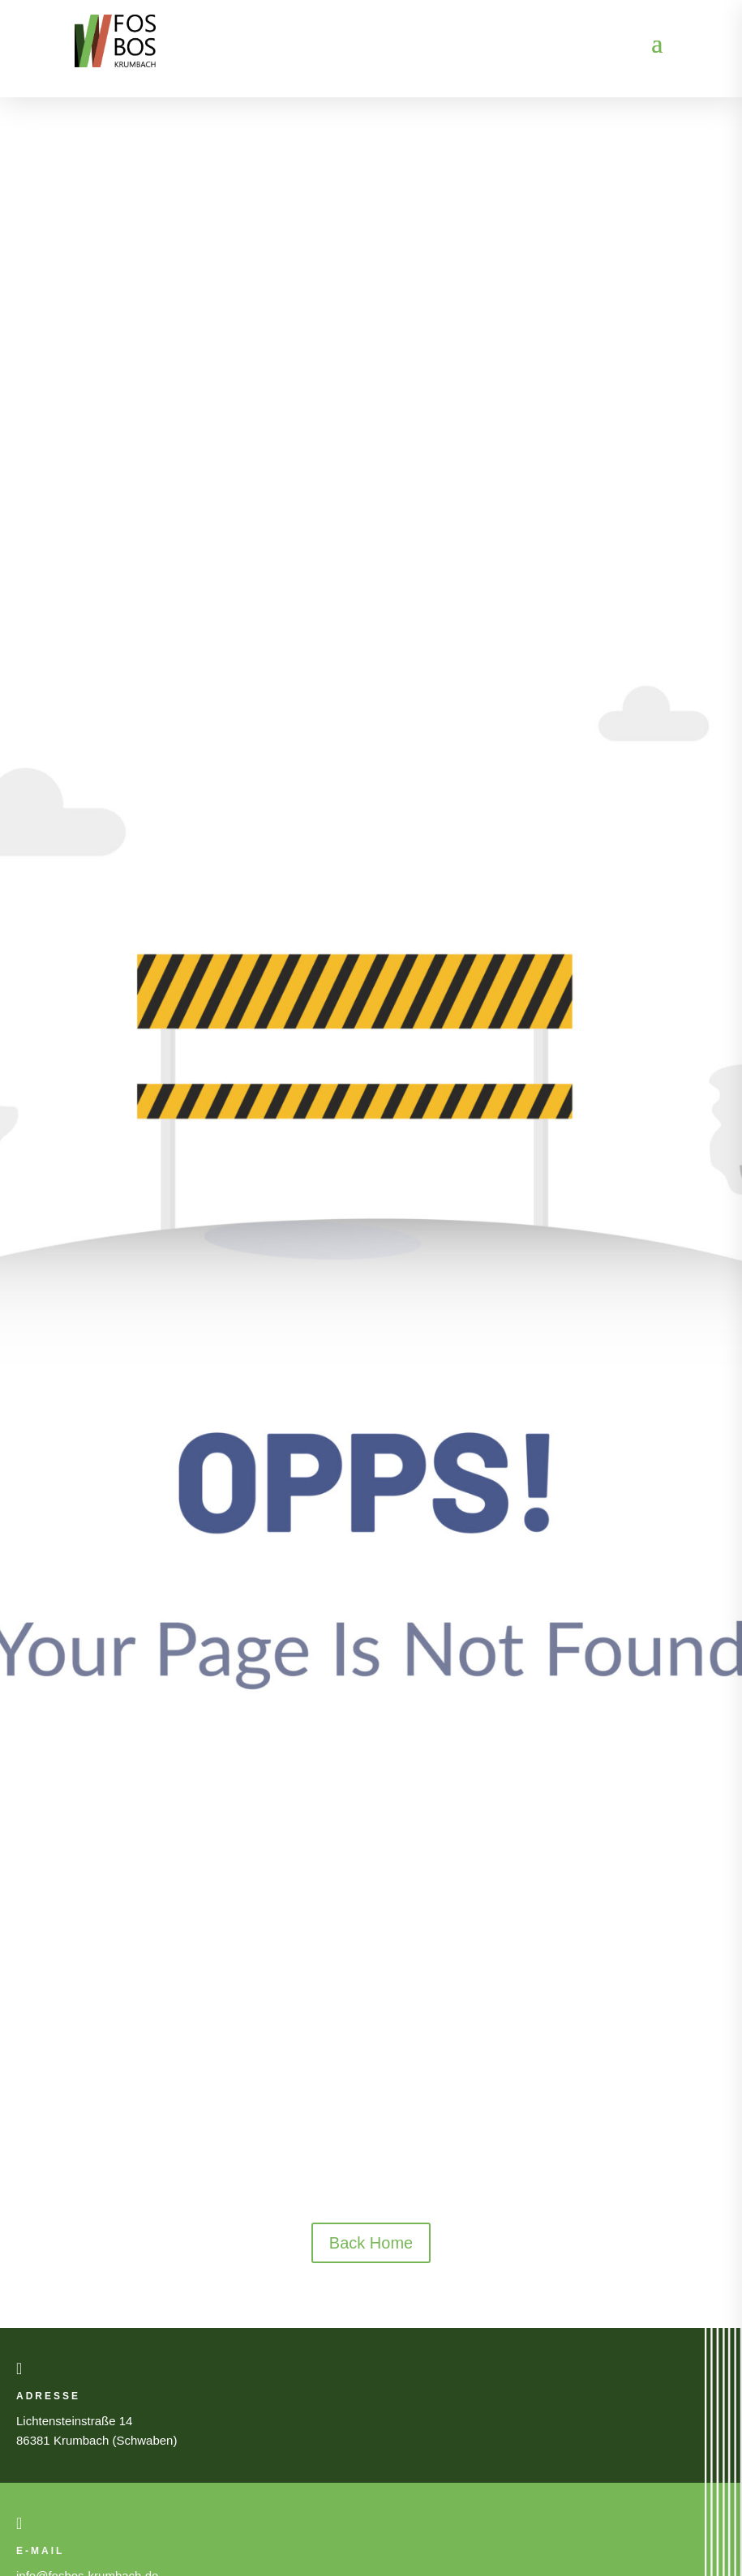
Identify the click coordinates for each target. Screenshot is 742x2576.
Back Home (371, 2243)
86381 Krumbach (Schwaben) (96, 2440)
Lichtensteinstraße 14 (74, 2421)
